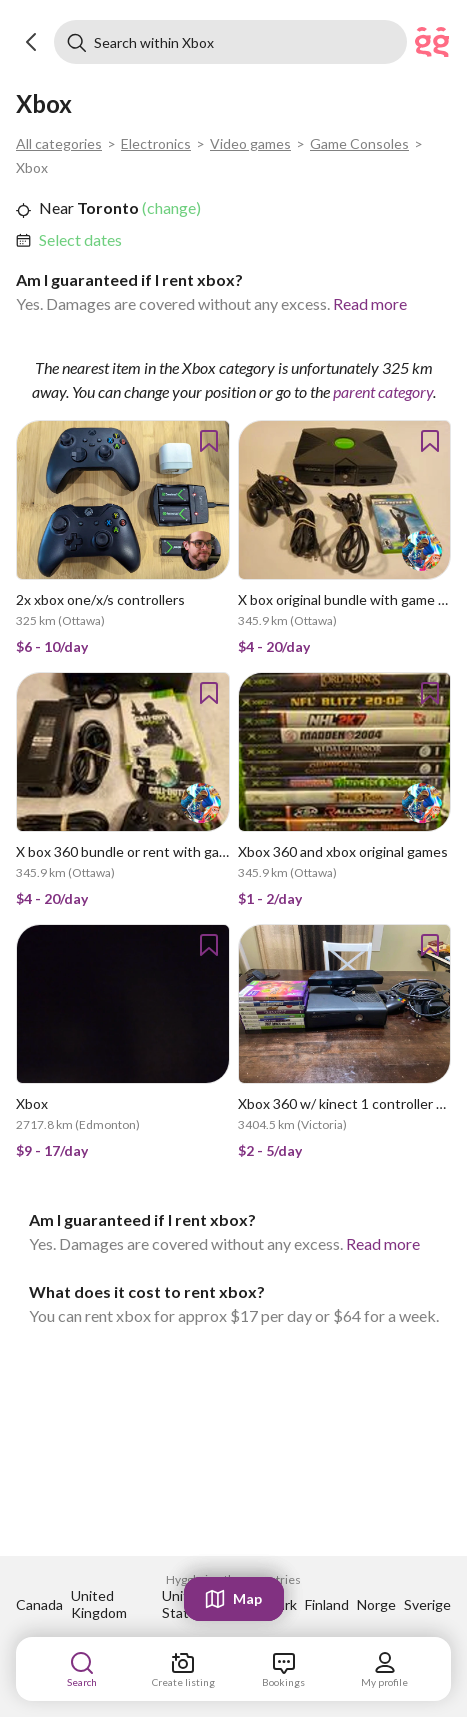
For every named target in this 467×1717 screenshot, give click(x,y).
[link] (80, 240)
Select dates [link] (80, 239)
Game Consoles (359, 143)
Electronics (156, 143)
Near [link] (56, 207)
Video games (250, 143)
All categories (59, 143)
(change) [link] (170, 207)
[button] (32, 42)
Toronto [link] (106, 207)
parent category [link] (383, 391)
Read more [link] (370, 303)
